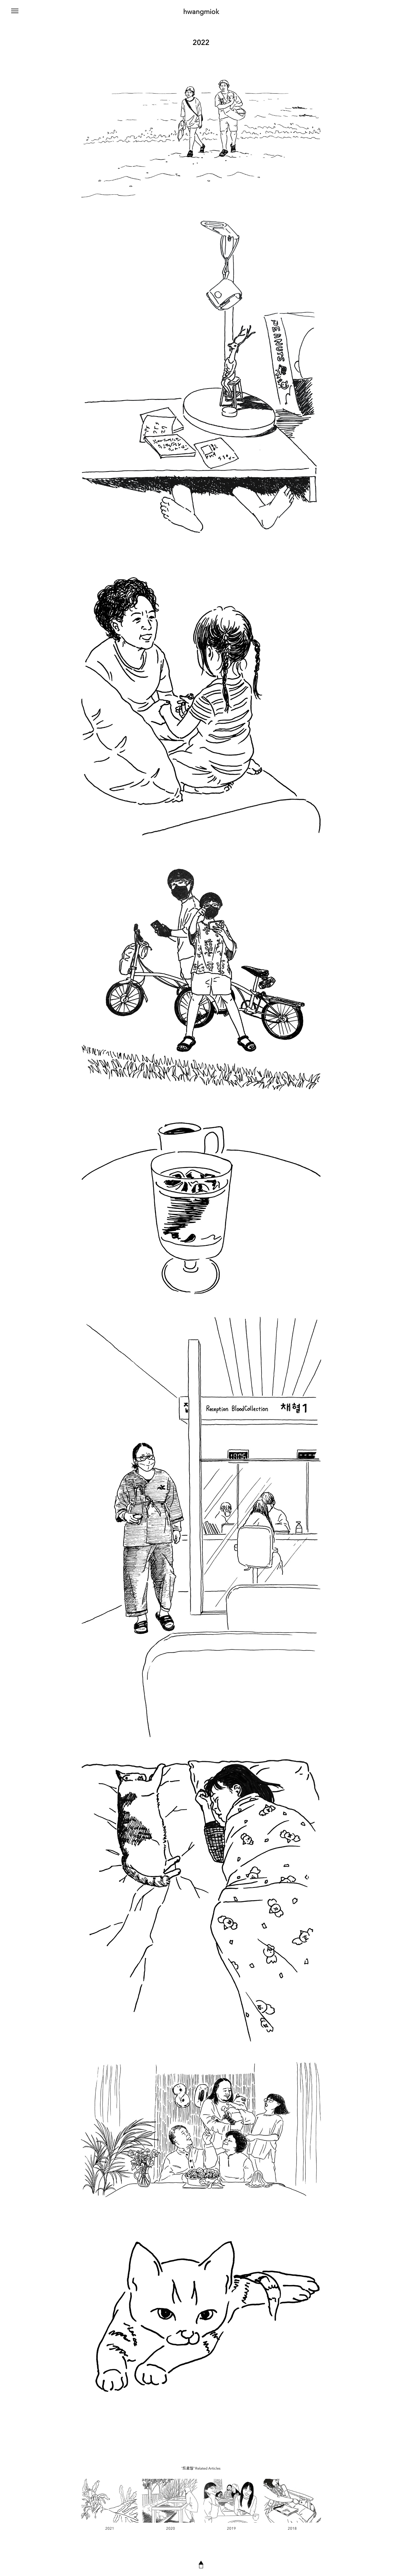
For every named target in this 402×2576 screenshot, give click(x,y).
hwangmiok (201, 11)
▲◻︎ (201, 2564)
